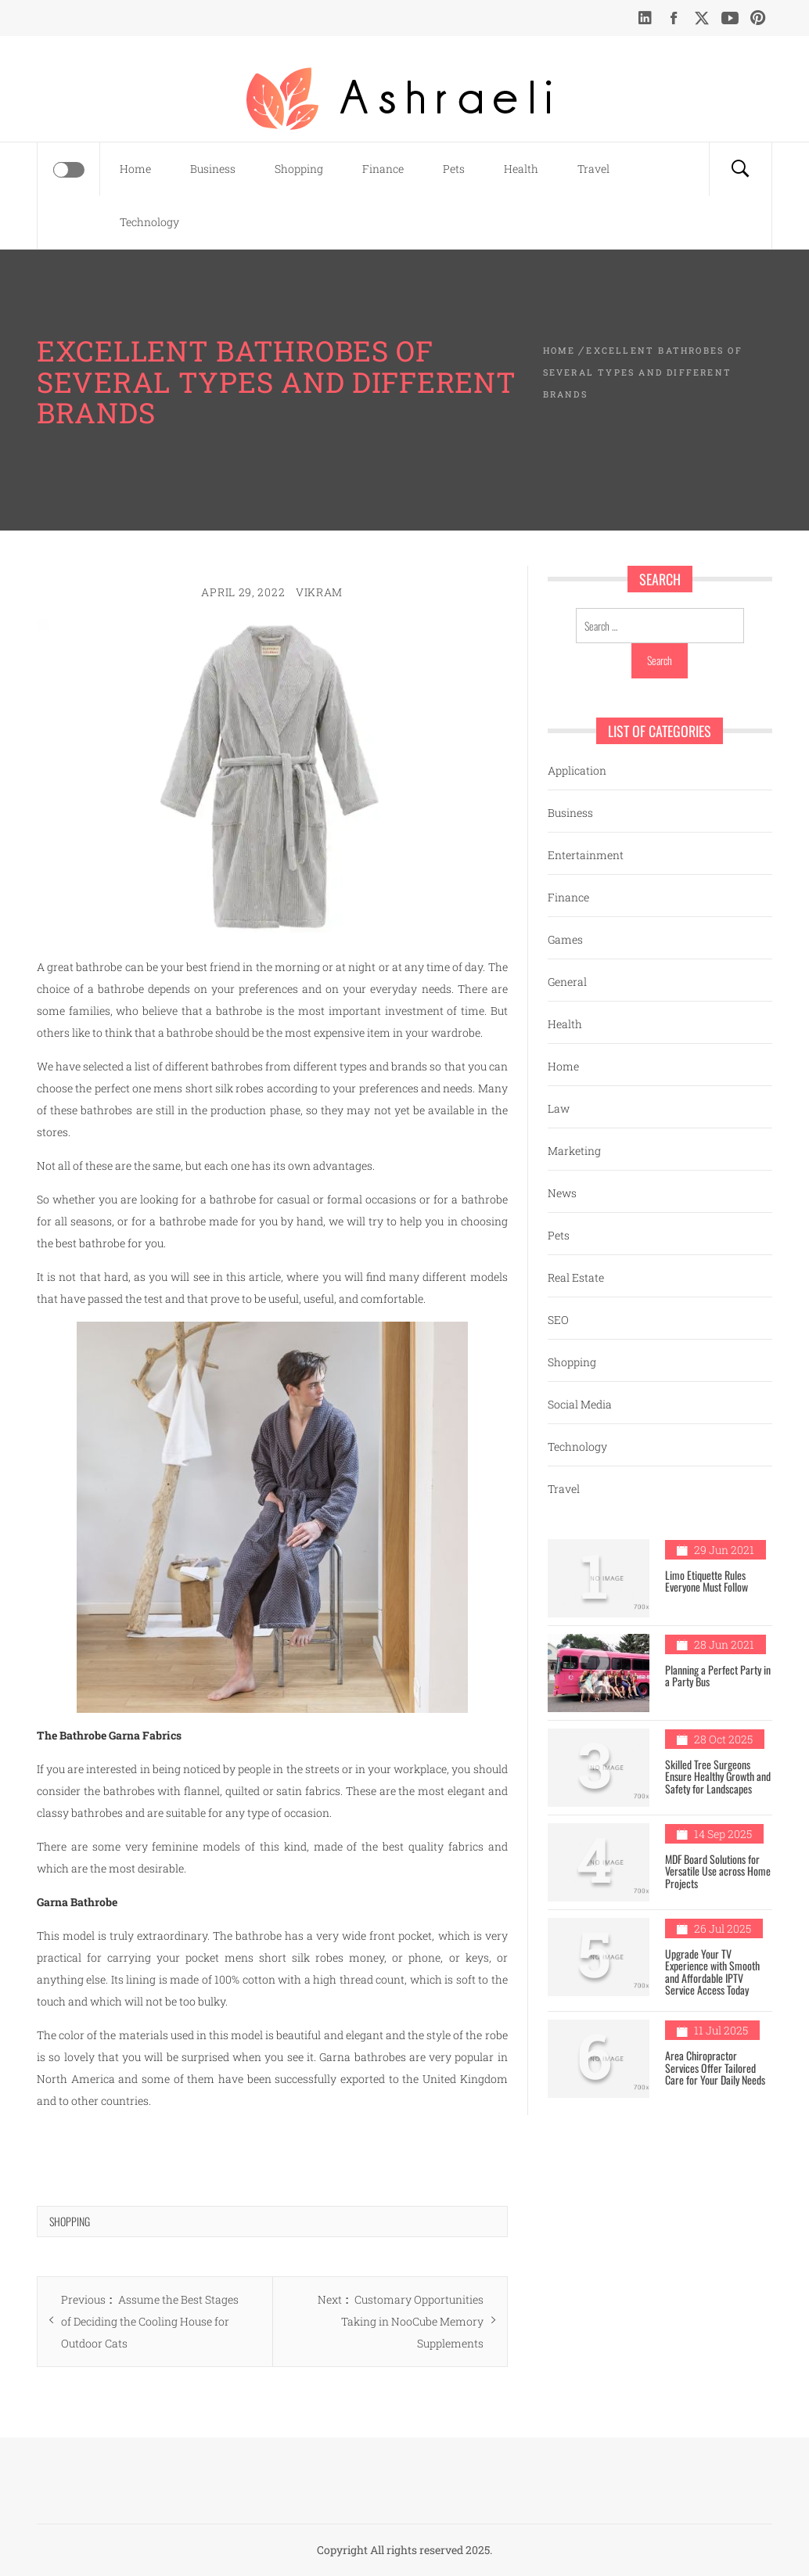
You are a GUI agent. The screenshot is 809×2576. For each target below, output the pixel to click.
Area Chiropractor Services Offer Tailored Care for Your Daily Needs (715, 2067)
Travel (593, 168)
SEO (558, 1319)
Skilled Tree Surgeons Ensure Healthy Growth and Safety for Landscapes (718, 1776)
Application (577, 770)
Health (521, 168)
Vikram (319, 592)
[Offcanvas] (68, 170)
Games (565, 939)
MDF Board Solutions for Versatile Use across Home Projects (718, 1871)
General (567, 981)
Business (213, 168)
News (562, 1192)
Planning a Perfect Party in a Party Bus (718, 1675)
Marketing (574, 1150)
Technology (149, 221)
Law (559, 1108)
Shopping (299, 168)
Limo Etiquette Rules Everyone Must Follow (706, 1581)
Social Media (580, 1404)
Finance (383, 168)
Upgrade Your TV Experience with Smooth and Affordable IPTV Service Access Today (712, 1971)
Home (135, 168)
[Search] (740, 169)
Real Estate (576, 1277)
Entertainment (586, 854)
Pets (454, 168)
